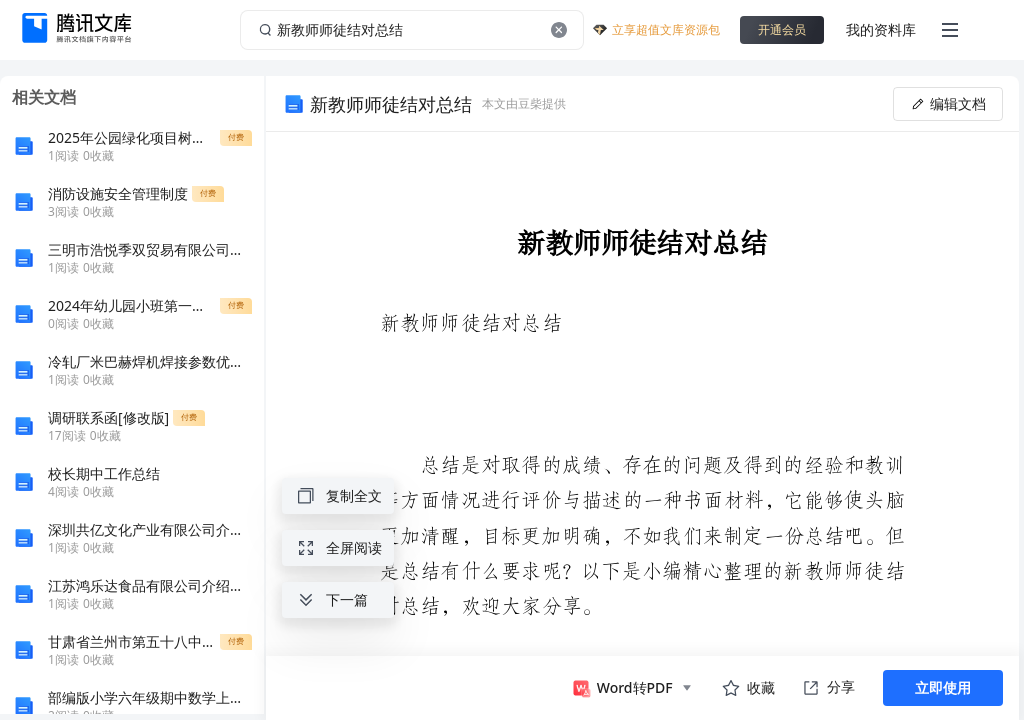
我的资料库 (881, 29)
